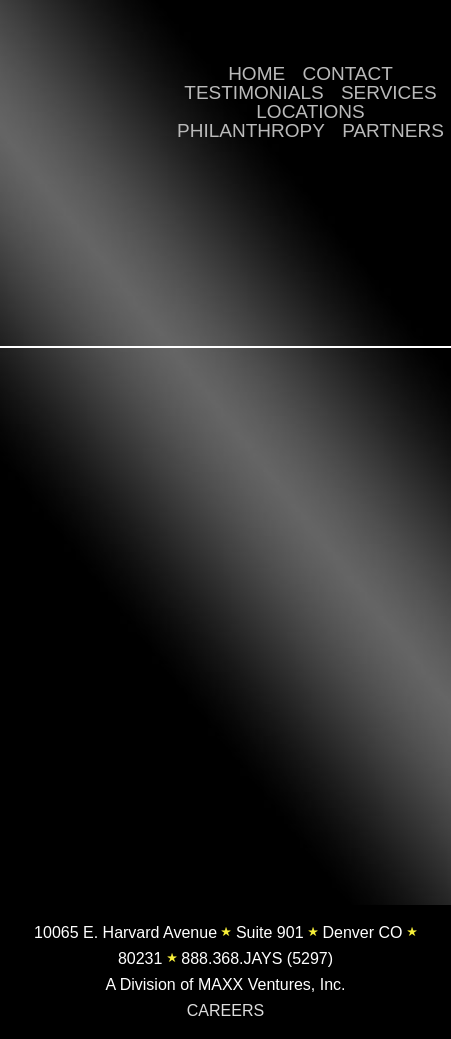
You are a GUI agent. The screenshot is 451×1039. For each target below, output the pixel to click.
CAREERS (225, 1010)
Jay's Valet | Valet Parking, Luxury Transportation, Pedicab (80, 91)
